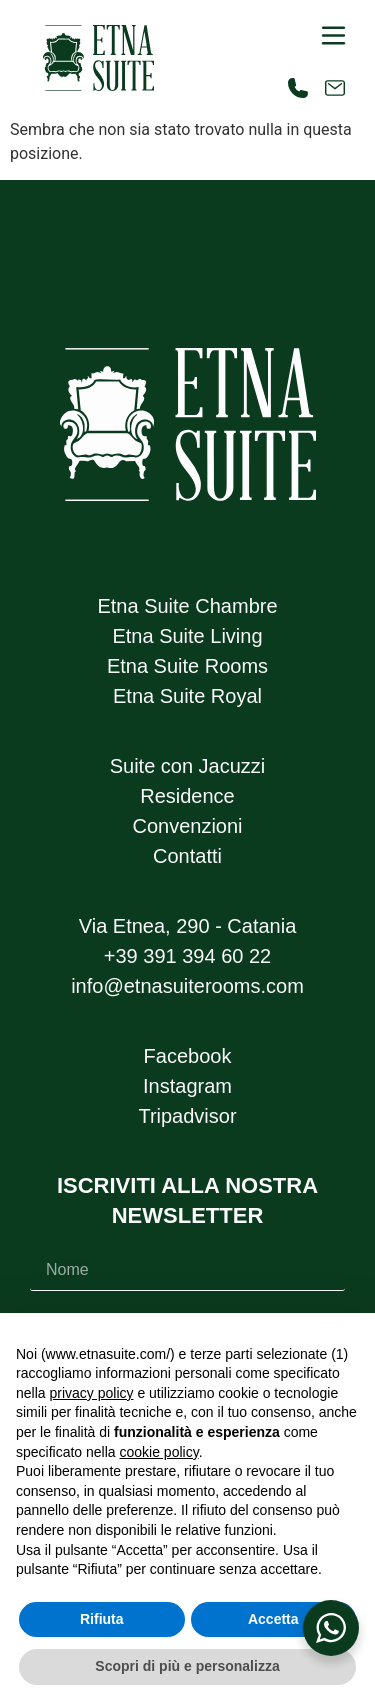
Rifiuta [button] (102, 1619)
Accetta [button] (273, 1619)
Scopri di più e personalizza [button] (187, 1666)
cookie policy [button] (159, 1452)
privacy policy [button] (91, 1393)
